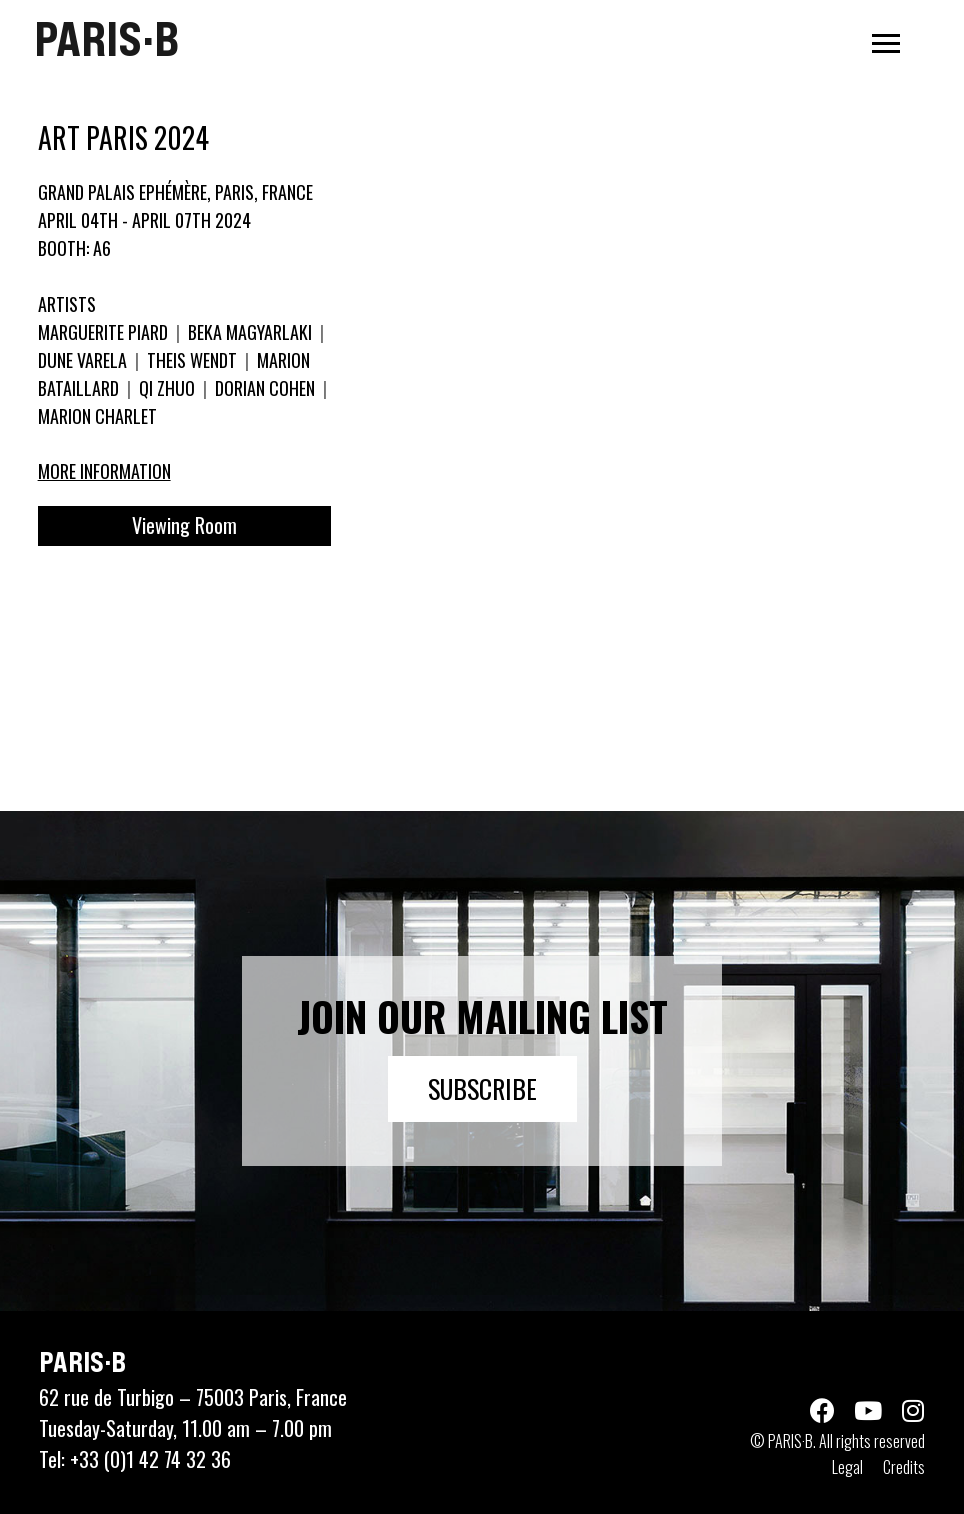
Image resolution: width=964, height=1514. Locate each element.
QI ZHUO (167, 388)
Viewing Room (184, 525)
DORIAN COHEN (265, 388)
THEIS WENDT (192, 360)
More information (104, 471)
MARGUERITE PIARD (105, 332)
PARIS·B (106, 39)
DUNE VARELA (84, 360)
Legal (847, 1467)
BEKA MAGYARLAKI (250, 332)
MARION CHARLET (97, 416)
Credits (904, 1467)
